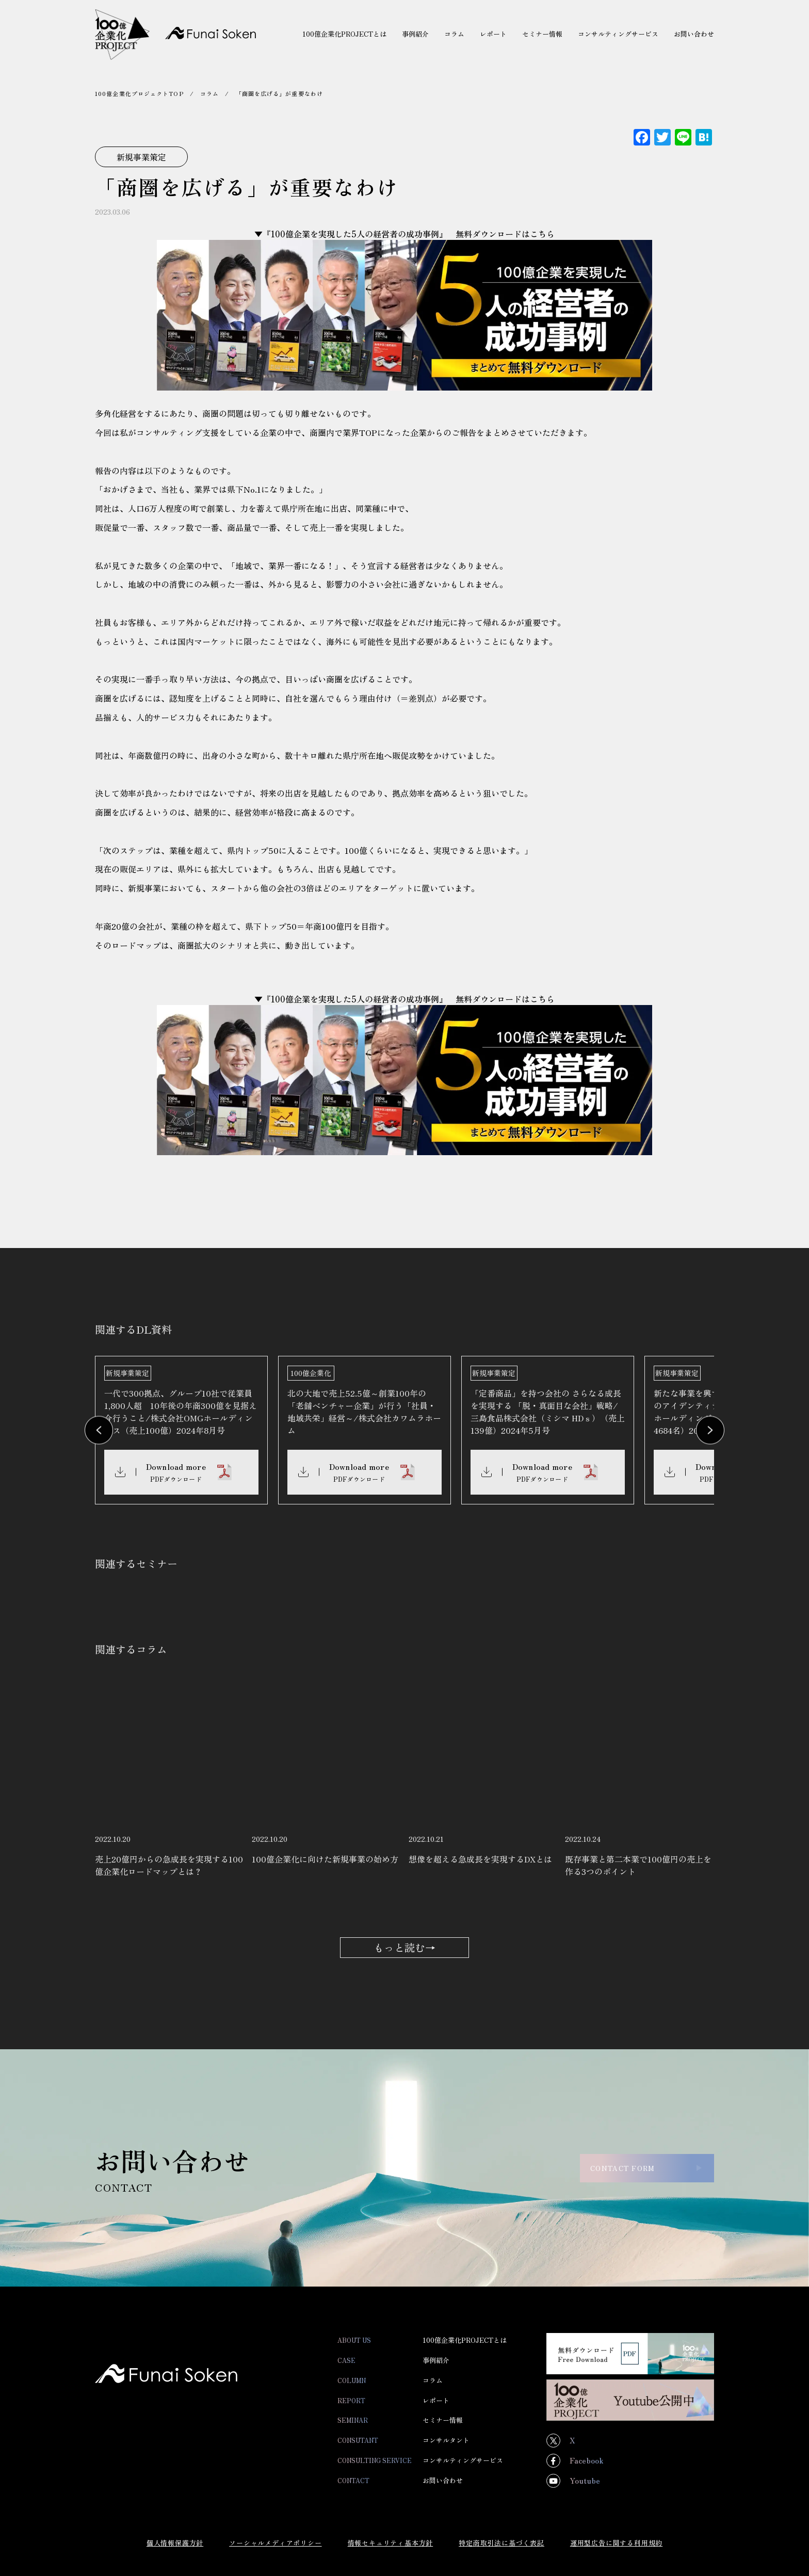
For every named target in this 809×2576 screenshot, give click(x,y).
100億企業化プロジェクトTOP (139, 93)
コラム (209, 93)
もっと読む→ (404, 1956)
